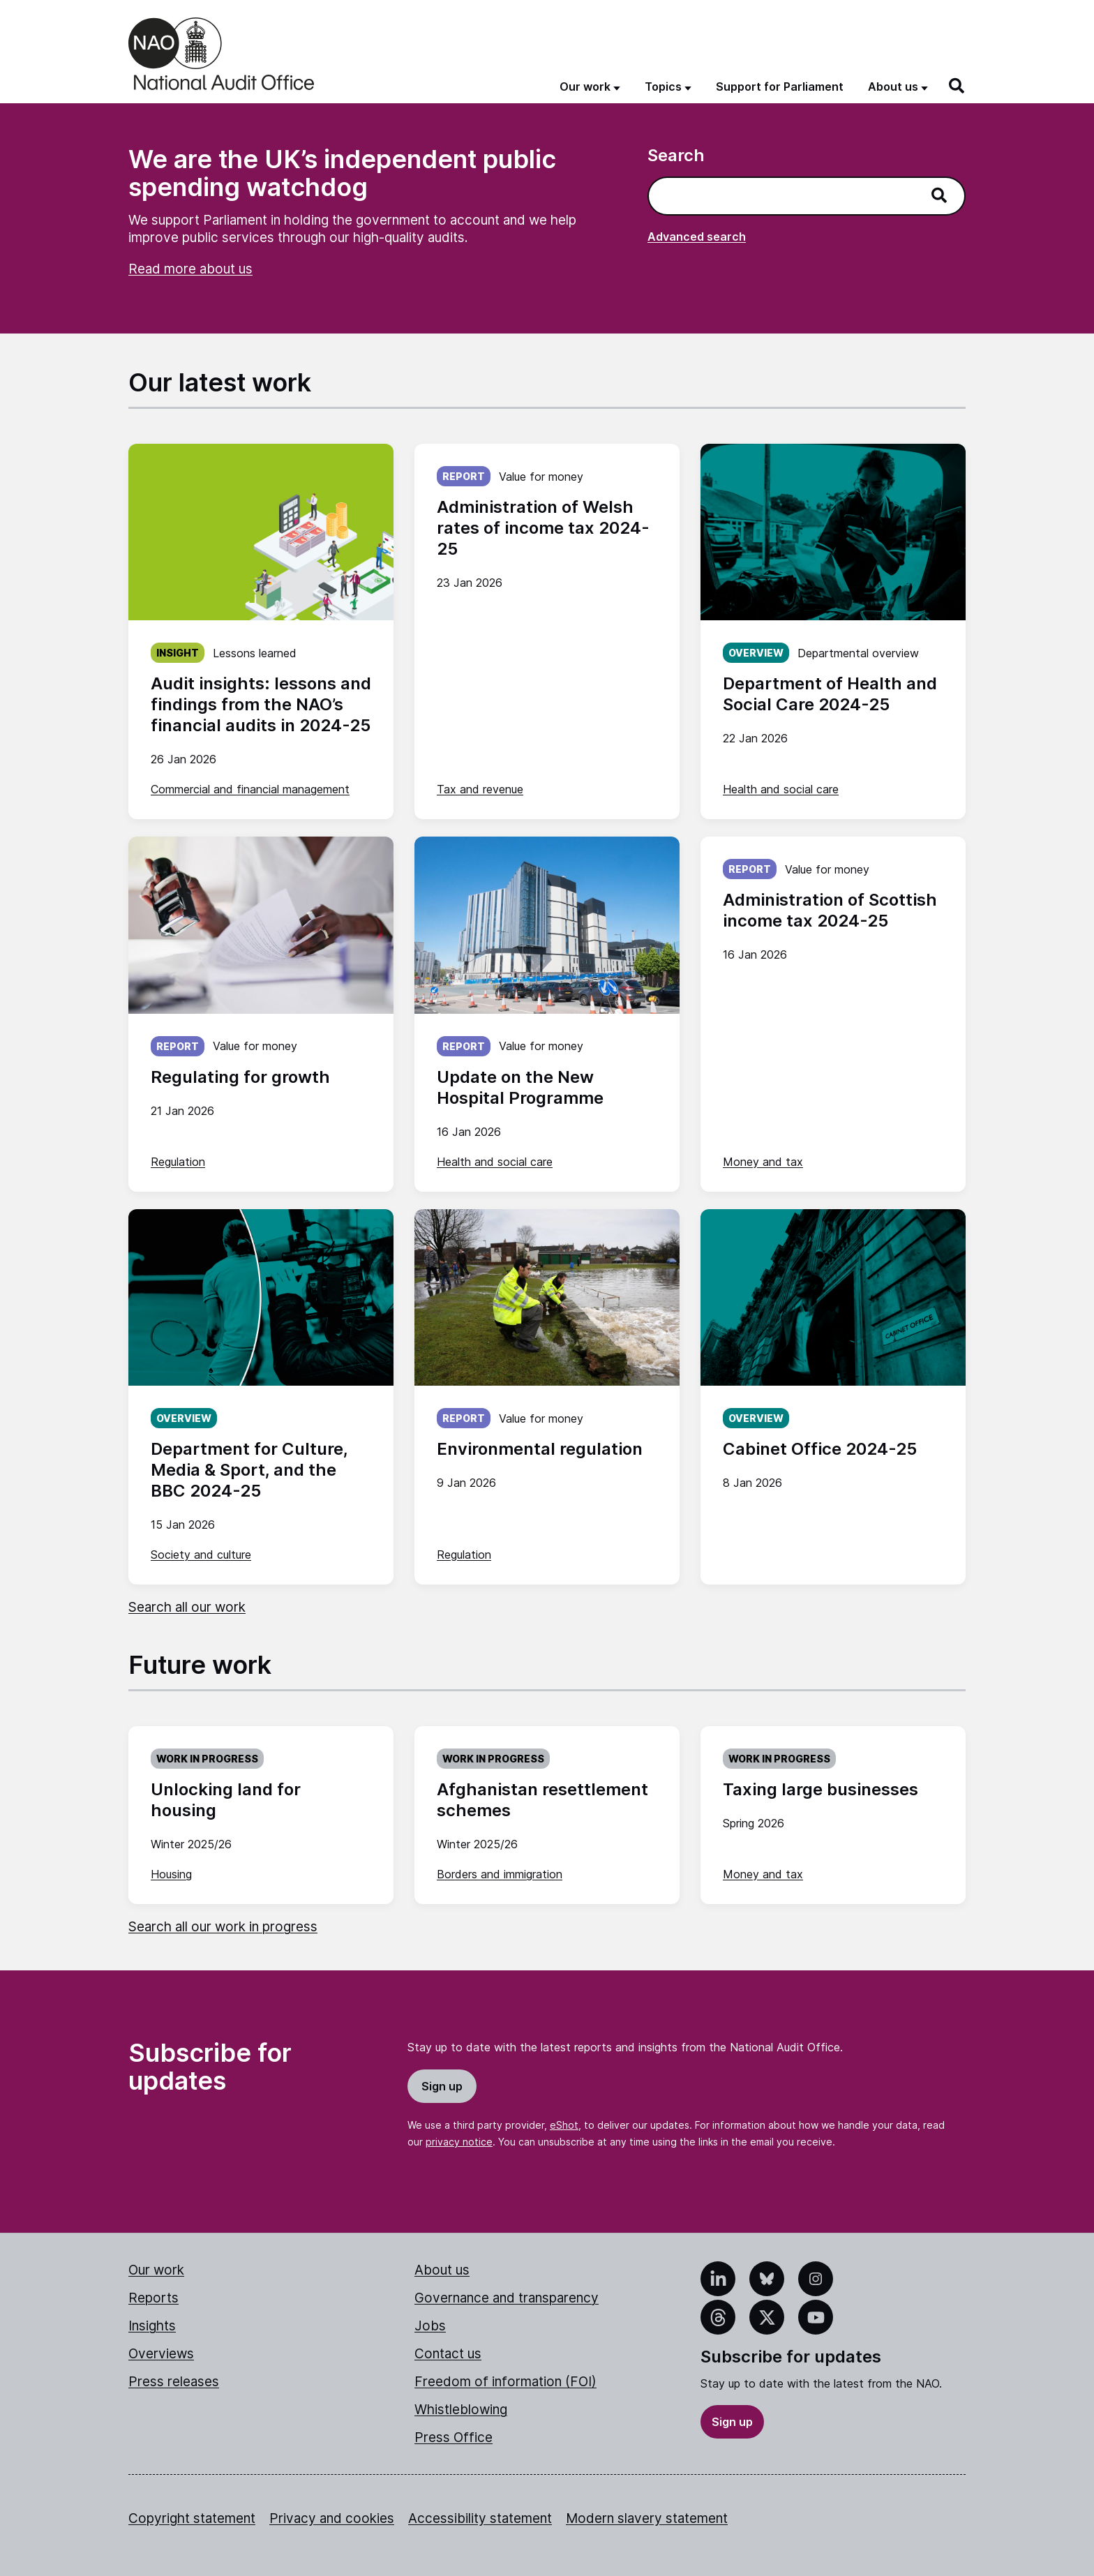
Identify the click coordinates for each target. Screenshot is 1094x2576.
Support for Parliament (780, 86)
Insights (152, 2326)
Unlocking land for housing (226, 1799)
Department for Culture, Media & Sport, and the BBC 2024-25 (249, 1470)
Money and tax (763, 1162)
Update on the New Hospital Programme (520, 1087)
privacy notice (459, 2142)
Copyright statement (191, 2518)
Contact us (447, 2354)
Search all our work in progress (222, 1927)
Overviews (161, 2354)
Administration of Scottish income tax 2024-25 (830, 910)
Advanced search (696, 237)
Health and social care (781, 789)
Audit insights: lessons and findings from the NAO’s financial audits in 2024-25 (261, 704)
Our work (156, 2270)
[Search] (957, 85)
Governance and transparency (506, 2298)
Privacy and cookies (331, 2518)
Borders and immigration (499, 1874)
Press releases (173, 2382)
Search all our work (187, 1607)
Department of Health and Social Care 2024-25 (830, 693)
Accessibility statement (480, 2518)
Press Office (453, 2437)
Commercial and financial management (250, 789)
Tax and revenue (480, 789)
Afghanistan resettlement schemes (542, 1799)
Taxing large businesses (820, 1789)
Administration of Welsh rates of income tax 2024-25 (543, 528)
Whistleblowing (460, 2410)
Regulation (178, 1162)
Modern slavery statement (647, 2518)
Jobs (430, 2326)
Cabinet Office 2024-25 (820, 1449)
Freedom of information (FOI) (505, 2382)
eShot (564, 2125)
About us (442, 2270)
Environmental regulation (540, 1449)
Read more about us (190, 269)
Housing (171, 1874)
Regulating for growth (240, 1077)
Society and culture (201, 1555)
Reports (153, 2298)
